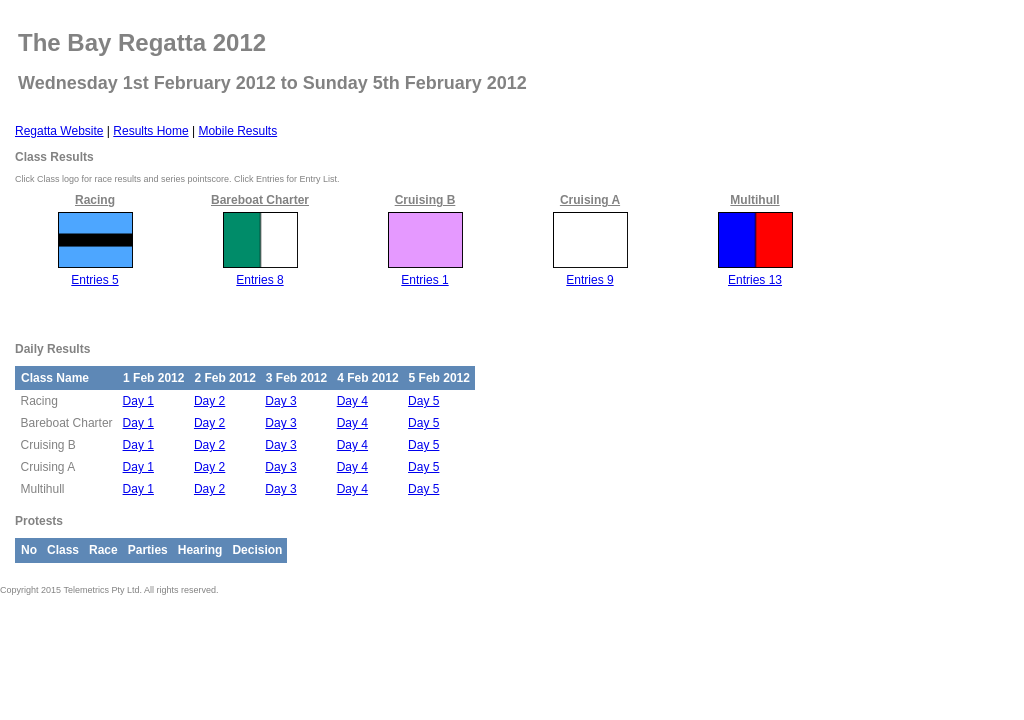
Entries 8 (259, 280)
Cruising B (425, 200)
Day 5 (423, 401)
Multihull (754, 200)
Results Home (150, 131)
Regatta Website (59, 131)
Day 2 (209, 401)
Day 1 (138, 401)
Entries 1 (424, 280)
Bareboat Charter (260, 200)
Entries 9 (589, 280)
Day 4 (352, 401)
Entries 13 (755, 280)
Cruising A (590, 200)
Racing (95, 200)
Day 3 (280, 401)
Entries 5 (94, 280)
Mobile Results (237, 131)
